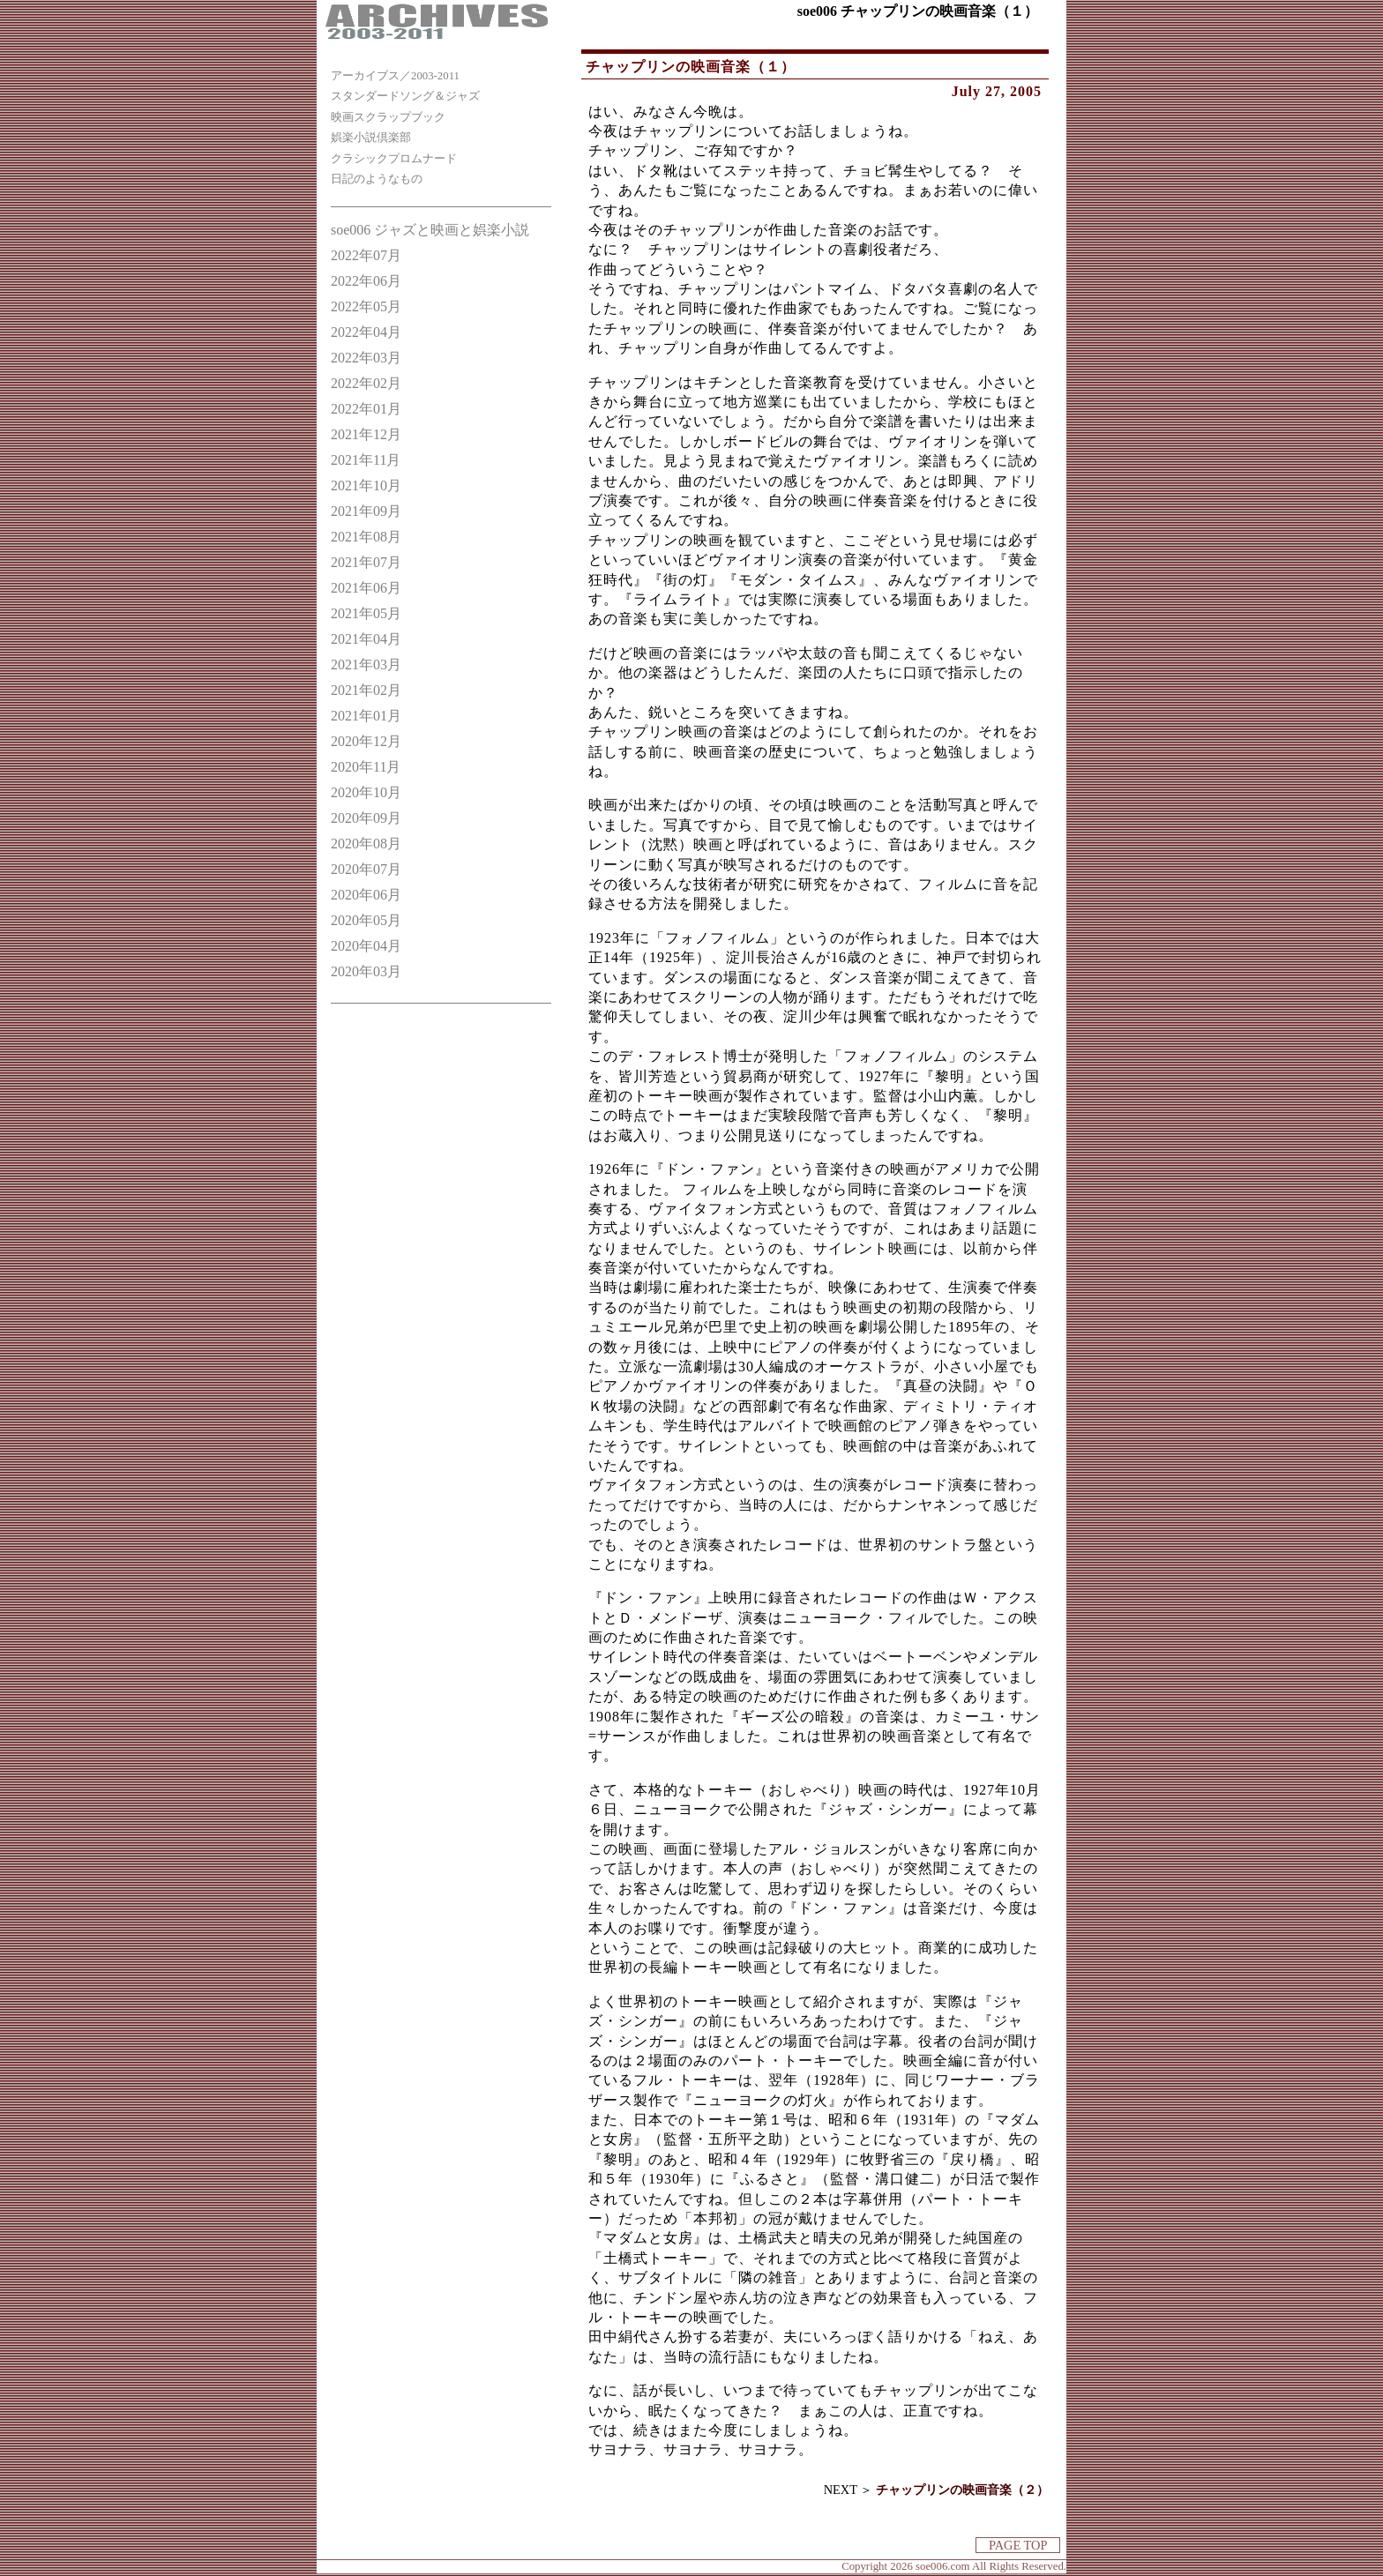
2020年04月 (366, 945)
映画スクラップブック (388, 117)
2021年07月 (366, 562)
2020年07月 (366, 869)
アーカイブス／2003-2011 (395, 76)
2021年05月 (366, 613)
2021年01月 (366, 715)
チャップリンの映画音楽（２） (962, 2490)
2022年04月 (366, 332)
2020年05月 (366, 920)
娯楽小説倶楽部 (371, 137)
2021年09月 (366, 511)
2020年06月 (366, 894)
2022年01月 (366, 408)
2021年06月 (366, 587)
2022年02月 (366, 383)
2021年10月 (366, 485)
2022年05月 (366, 306)
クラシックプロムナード (394, 159)
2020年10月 (366, 792)
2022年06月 (366, 280)
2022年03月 (366, 357)
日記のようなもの (376, 179)
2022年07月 (366, 255)
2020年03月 (366, 971)
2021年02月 (366, 690)
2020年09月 (366, 817)
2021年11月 (365, 459)
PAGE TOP (1017, 2545)
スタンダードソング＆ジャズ (405, 96)
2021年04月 (366, 638)
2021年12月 (366, 434)
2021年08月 (366, 536)
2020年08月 (366, 843)
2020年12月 (366, 741)
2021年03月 (366, 664)
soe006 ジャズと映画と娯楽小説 (430, 229)
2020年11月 (365, 766)
